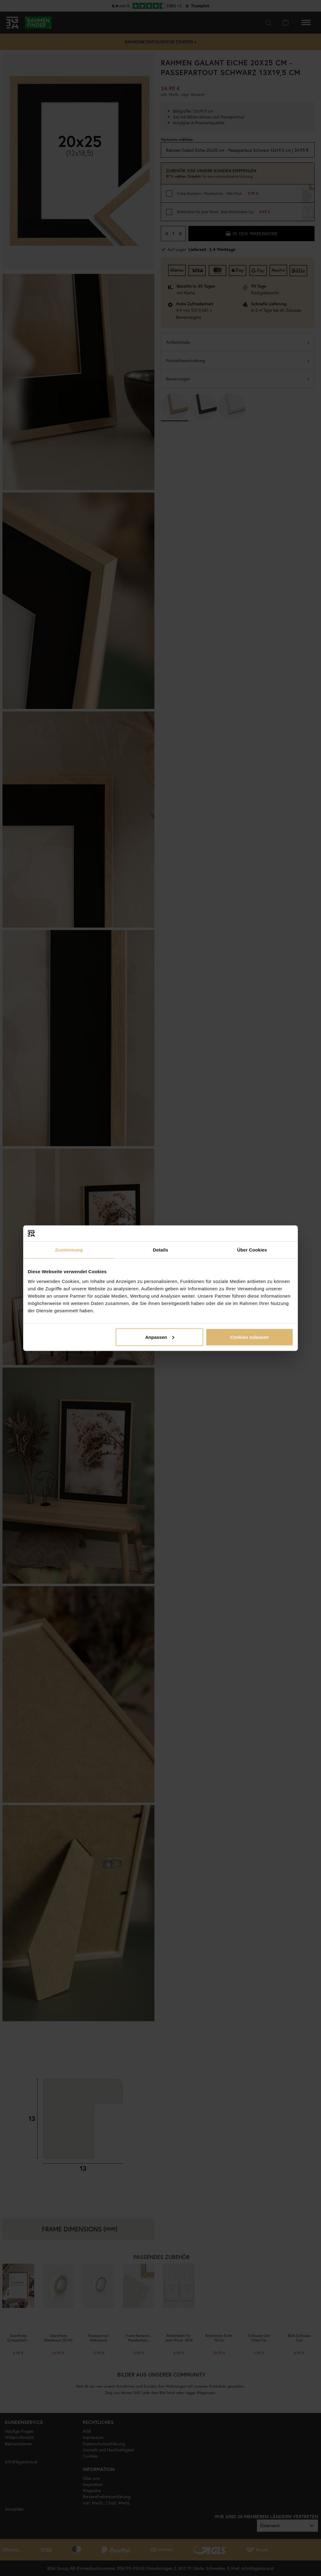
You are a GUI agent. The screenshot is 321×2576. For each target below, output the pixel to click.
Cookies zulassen (249, 1336)
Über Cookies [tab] (252, 1249)
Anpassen (160, 1336)
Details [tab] (160, 1249)
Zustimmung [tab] (69, 1249)
